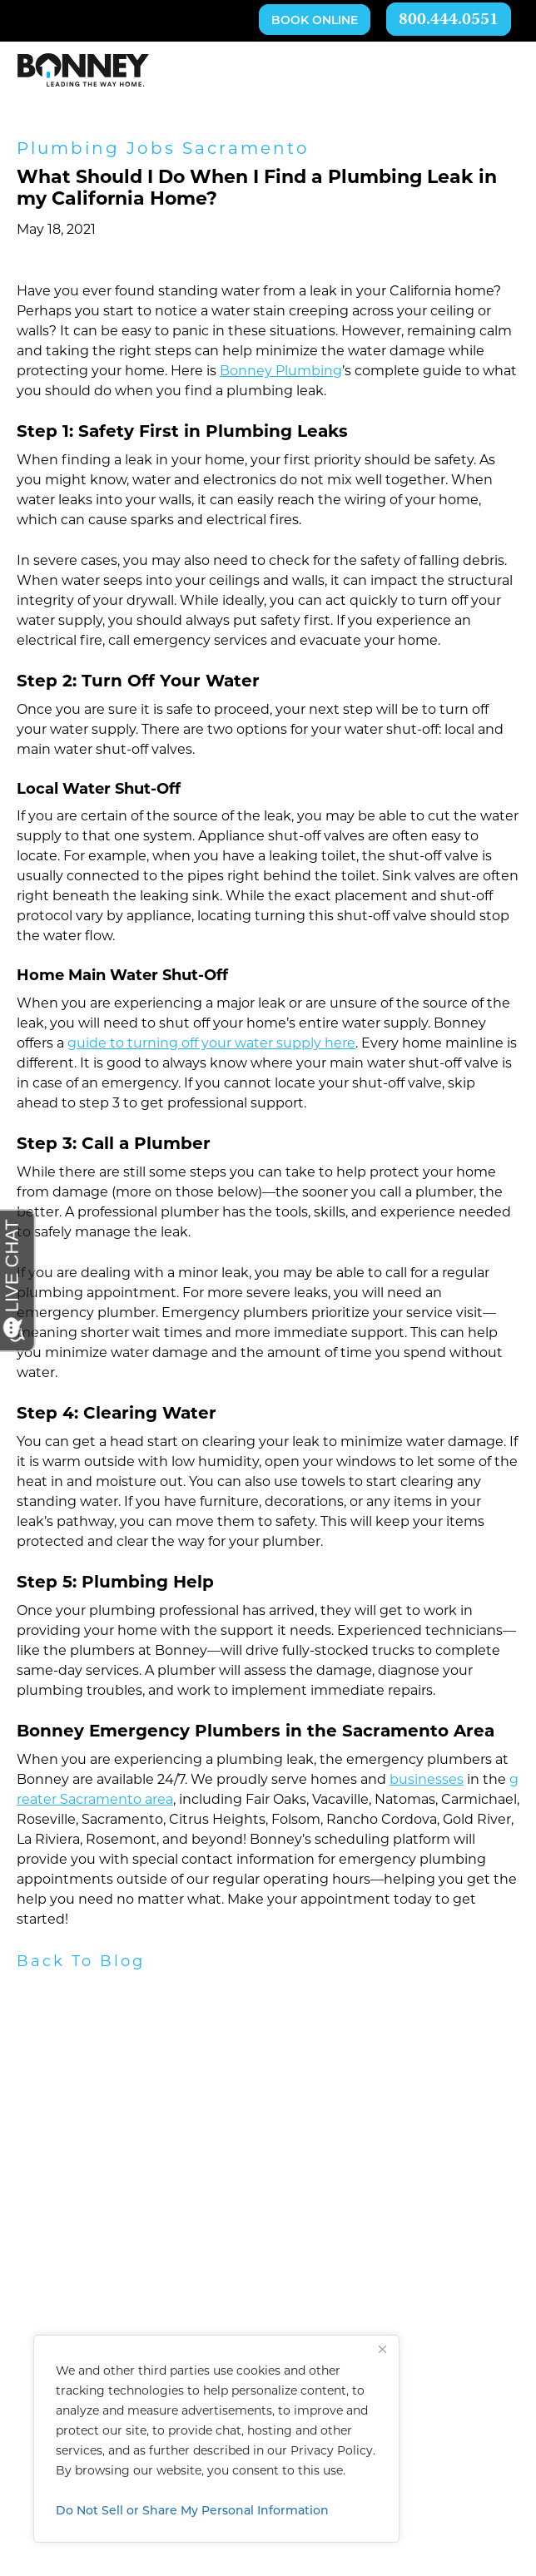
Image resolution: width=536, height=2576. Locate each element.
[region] (216, 2439)
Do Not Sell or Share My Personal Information (192, 2510)
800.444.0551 (449, 20)
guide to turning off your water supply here (211, 1044)
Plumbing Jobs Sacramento (163, 149)
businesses (427, 1780)
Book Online (314, 21)
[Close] (382, 2349)
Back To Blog (81, 1962)
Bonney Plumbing (281, 372)
